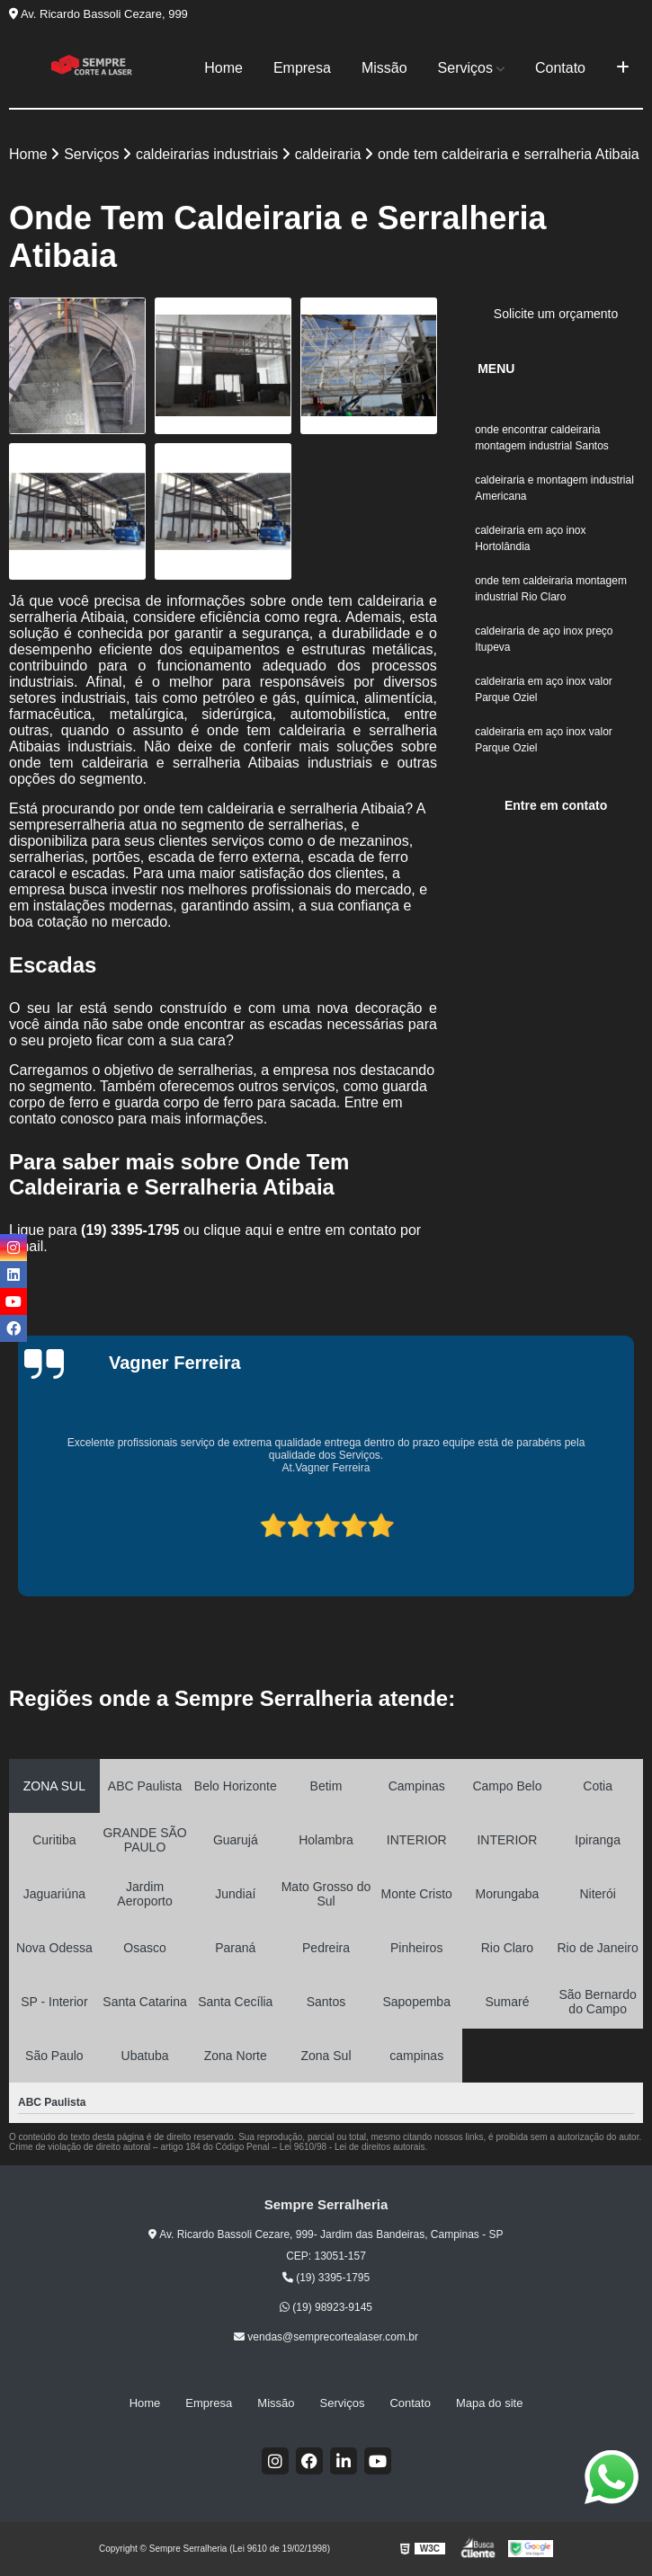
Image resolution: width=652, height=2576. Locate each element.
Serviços (465, 68)
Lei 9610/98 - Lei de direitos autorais (352, 2147)
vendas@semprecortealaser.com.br (326, 2337)
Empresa (302, 68)
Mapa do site (489, 2403)
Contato (560, 68)
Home (223, 68)
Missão (384, 68)
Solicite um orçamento (556, 313)
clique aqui (237, 1230)
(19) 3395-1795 (132, 1230)
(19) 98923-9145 (326, 2307)
